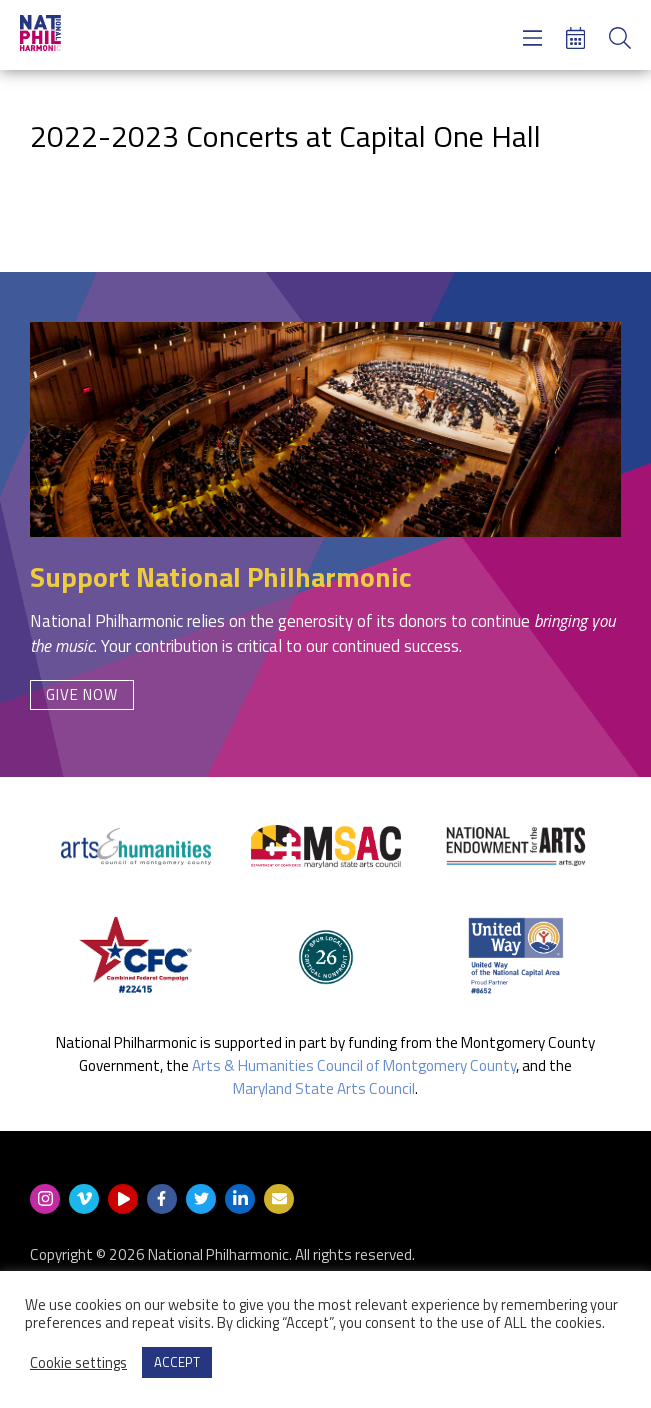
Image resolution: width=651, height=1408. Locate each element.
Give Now (82, 694)
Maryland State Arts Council (324, 1088)
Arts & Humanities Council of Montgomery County (354, 1065)
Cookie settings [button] (78, 1363)
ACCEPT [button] (177, 1362)
